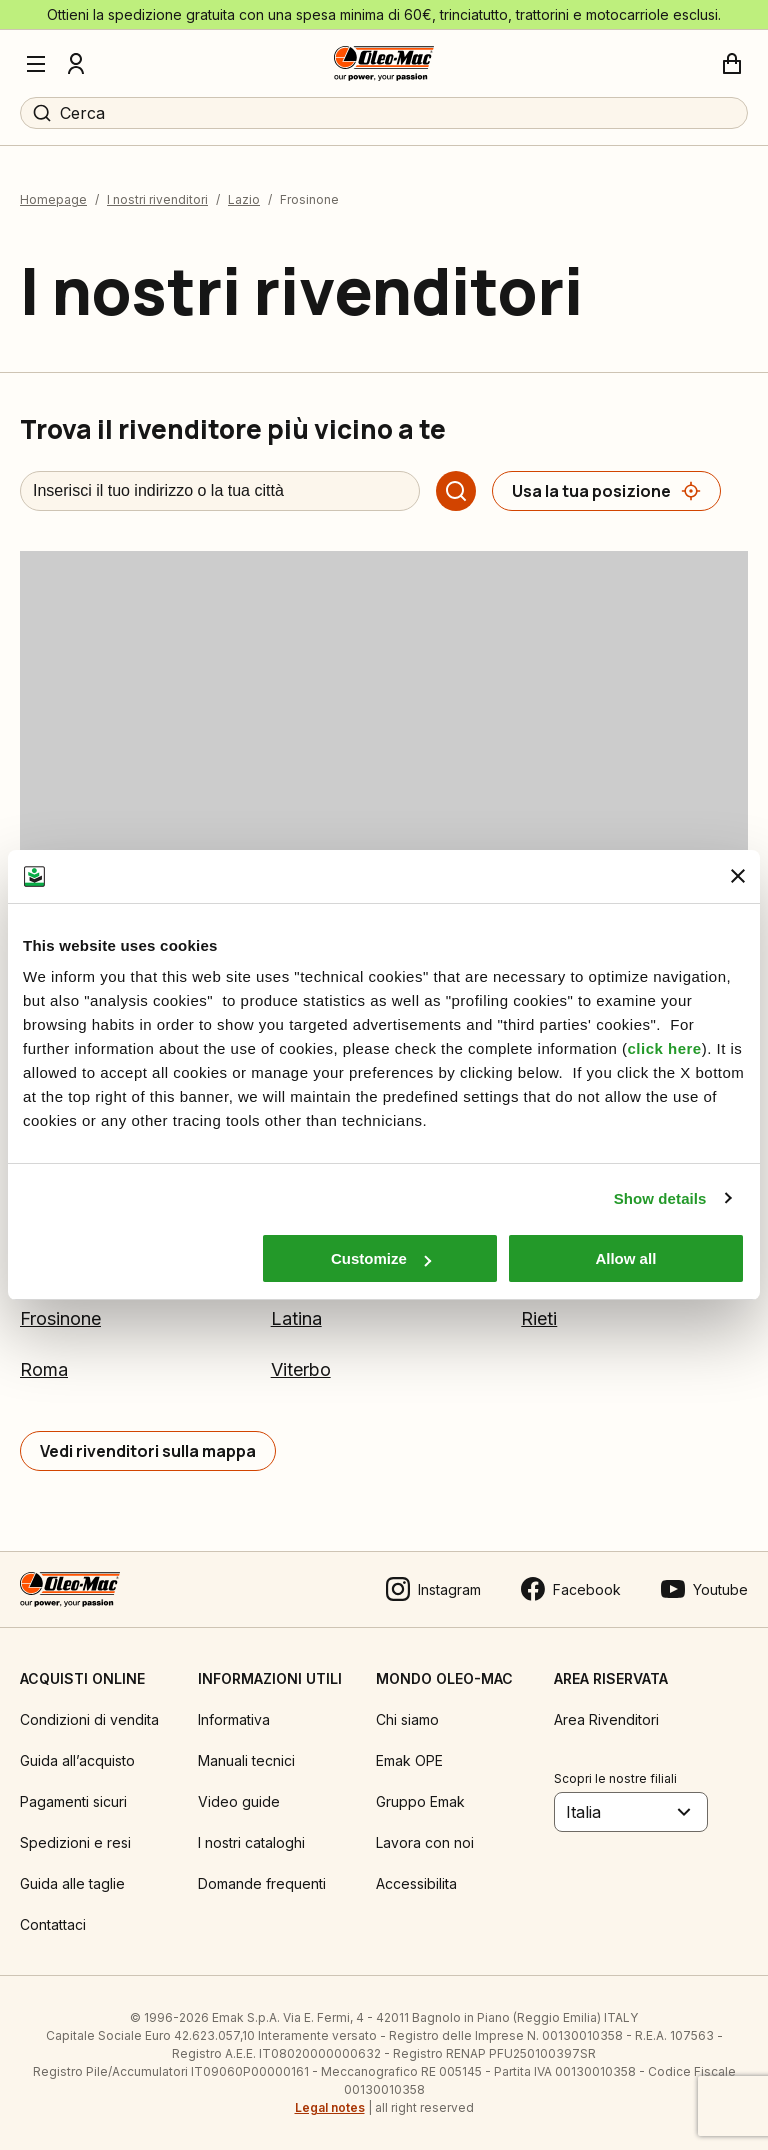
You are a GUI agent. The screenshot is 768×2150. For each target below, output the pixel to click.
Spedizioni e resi (75, 1842)
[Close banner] (738, 876)
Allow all (625, 1258)
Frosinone (60, 1318)
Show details (660, 1198)
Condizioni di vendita (89, 1719)
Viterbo (301, 1369)
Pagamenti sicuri (73, 1801)
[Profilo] (76, 64)
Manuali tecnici (246, 1760)
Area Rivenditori (606, 1719)
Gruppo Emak (420, 1801)
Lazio (244, 199)
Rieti (539, 1318)
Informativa (234, 1719)
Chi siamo (407, 1719)
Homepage (53, 199)
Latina (296, 1318)
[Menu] (36, 64)
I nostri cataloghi (251, 1842)
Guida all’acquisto (77, 1760)
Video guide (239, 1801)
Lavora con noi (425, 1842)
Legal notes (330, 2107)
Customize (381, 1258)
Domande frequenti (262, 1883)
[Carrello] (732, 64)
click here (664, 1048)
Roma (44, 1369)
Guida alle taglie (72, 1883)
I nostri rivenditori (157, 199)
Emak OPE (409, 1760)
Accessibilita (416, 1883)
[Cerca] (456, 491)
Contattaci (53, 1924)
